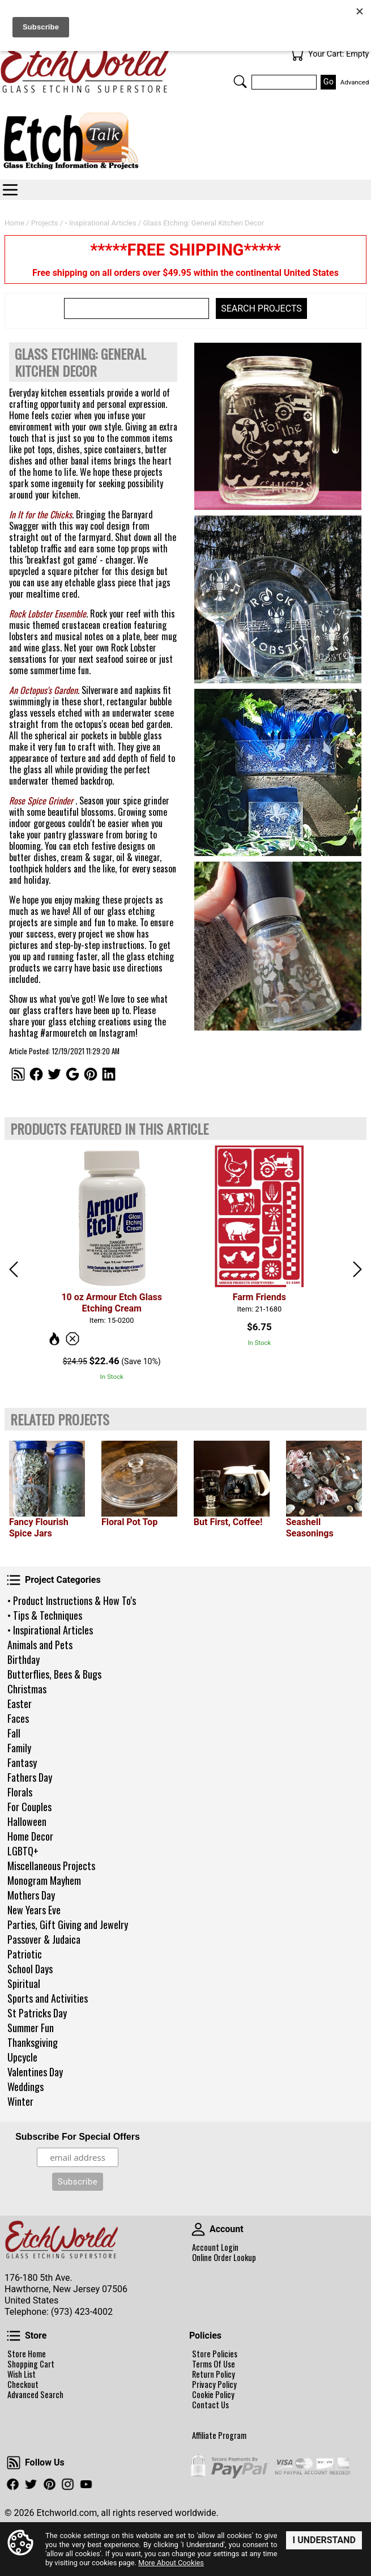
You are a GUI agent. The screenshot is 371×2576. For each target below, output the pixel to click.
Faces (18, 1718)
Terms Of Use (213, 2364)
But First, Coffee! (228, 1522)
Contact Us (210, 2405)
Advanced (354, 82)
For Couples (29, 1806)
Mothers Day (31, 1895)
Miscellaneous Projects (51, 1865)
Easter (19, 1703)
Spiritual (23, 1983)
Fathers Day (29, 1777)
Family (19, 1747)
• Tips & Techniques (44, 1615)
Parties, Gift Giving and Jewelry (67, 1924)
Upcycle (22, 2057)
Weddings (25, 2086)
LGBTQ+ (23, 1850)
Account (198, 2229)
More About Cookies (171, 2562)
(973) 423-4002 (82, 2311)
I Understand (324, 2540)
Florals (19, 1792)
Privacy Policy (214, 2384)
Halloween (26, 1821)
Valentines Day (35, 2071)
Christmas (26, 1688)
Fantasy (22, 1762)
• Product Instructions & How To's (71, 1600)
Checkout (23, 2384)
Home (14, 223)
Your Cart (297, 54)
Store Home (26, 2354)
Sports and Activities (47, 1998)
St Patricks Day (37, 2013)
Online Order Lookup (224, 2258)
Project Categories (14, 1580)
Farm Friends (259, 1297)
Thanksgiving (32, 2042)
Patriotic (24, 1954)
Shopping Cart (30, 2364)
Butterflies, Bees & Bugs (54, 1674)
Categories (10, 190)
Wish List (21, 2374)
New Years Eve (34, 1909)
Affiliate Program (219, 2435)
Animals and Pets (40, 1644)
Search (240, 82)
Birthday (23, 1659)
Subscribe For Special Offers (77, 2136)
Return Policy (213, 2374)
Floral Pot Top (129, 1522)
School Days (30, 1968)
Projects (44, 223)
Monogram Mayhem (44, 1880)
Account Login (215, 2247)
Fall (13, 1733)
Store (14, 2336)
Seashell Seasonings (310, 1528)
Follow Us (14, 2463)
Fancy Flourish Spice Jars (39, 1528)
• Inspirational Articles (50, 1630)
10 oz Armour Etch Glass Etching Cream (111, 1303)
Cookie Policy (213, 2395)
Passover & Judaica (43, 1939)
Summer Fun (30, 2027)
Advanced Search (35, 2395)
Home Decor (30, 1836)
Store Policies (214, 2354)
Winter (20, 2101)
